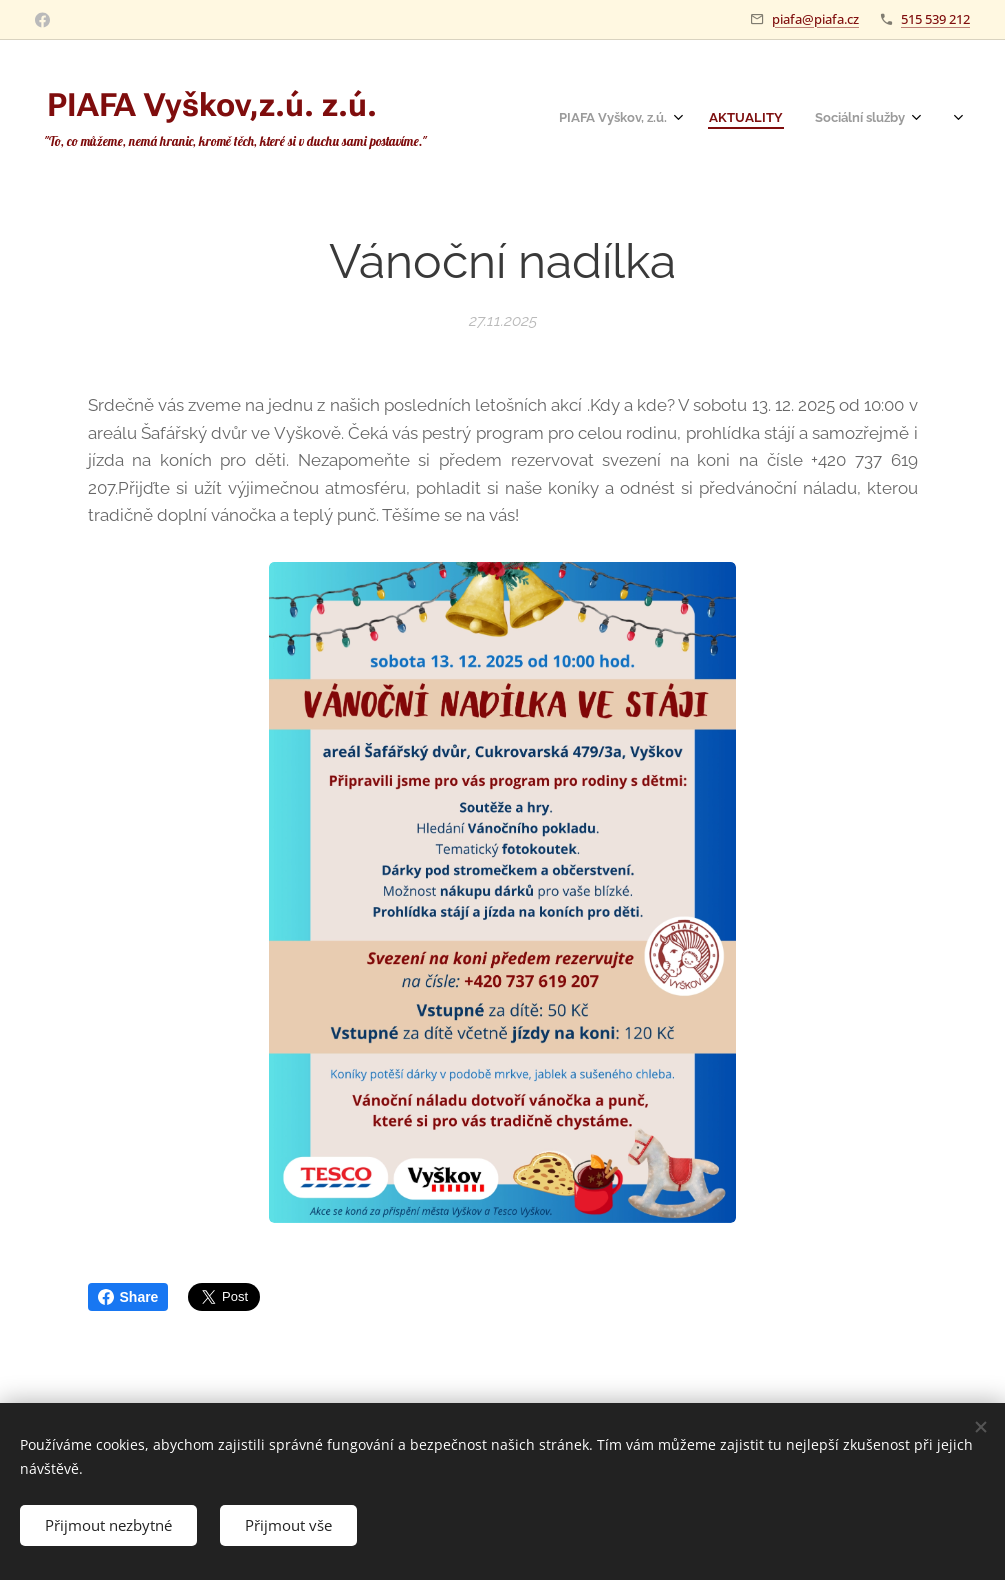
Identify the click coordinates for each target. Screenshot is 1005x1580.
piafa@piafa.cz (815, 19)
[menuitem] (780, 120)
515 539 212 (935, 19)
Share (128, 1297)
